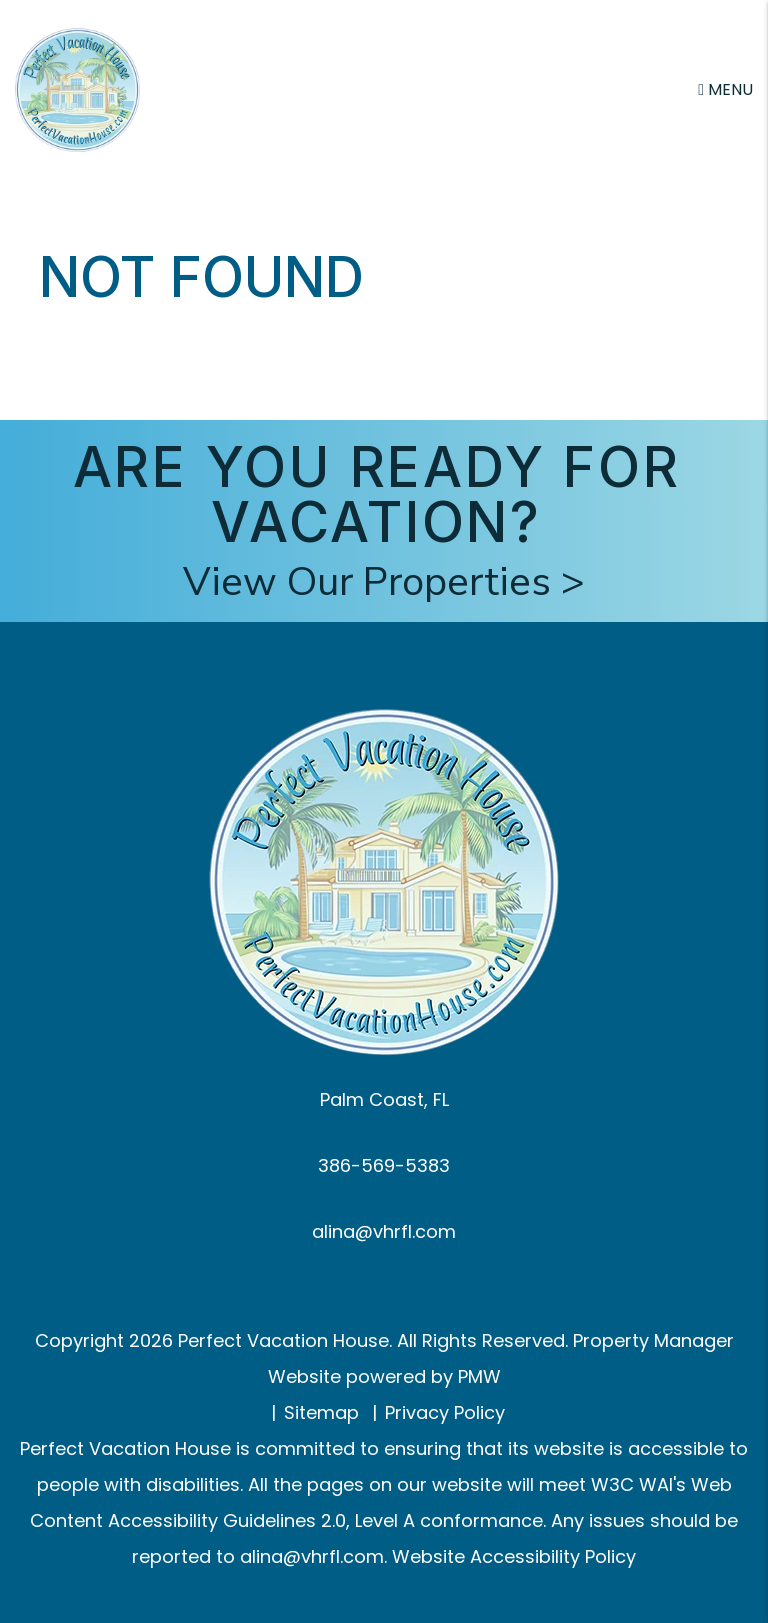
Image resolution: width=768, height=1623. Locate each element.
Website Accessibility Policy (514, 1556)
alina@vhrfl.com (384, 1231)
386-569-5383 (384, 1165)
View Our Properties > (384, 582)
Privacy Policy (445, 1412)
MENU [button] (725, 89)
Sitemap (321, 1412)
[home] (77, 88)
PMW (479, 1376)
